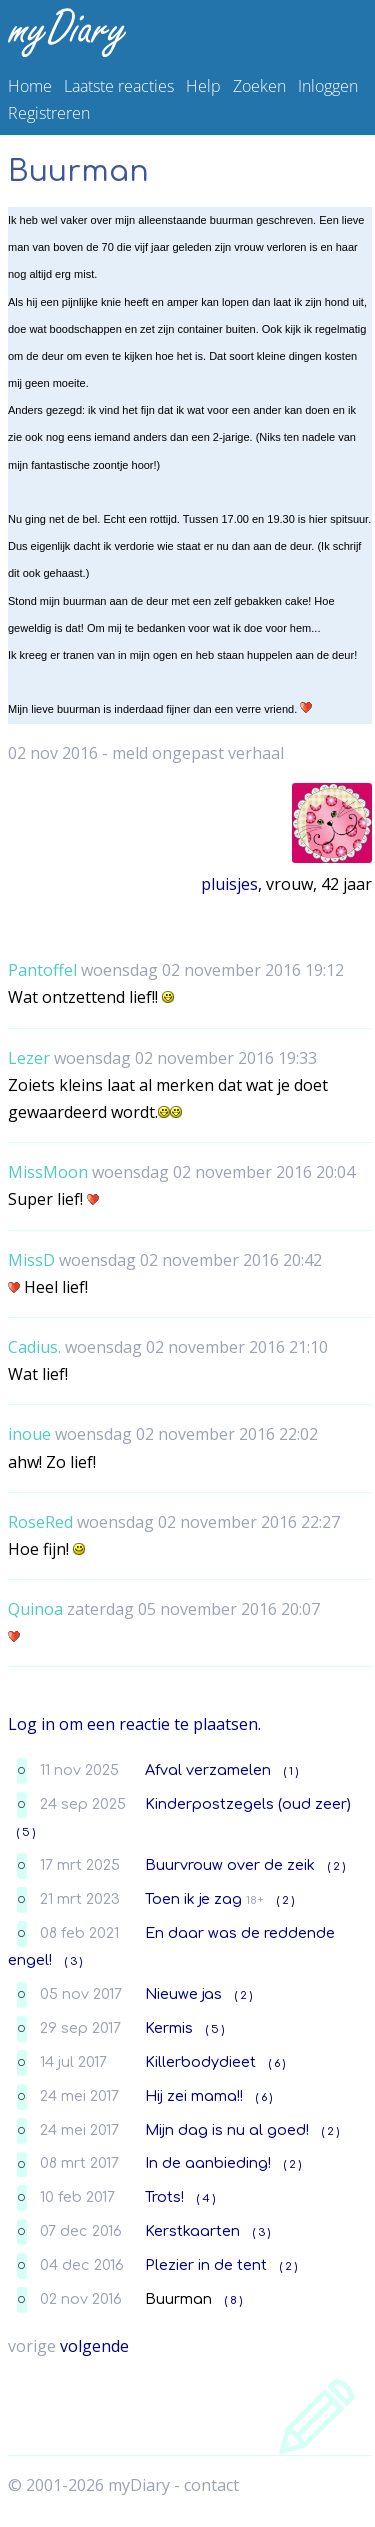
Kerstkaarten (192, 2231)
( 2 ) (336, 1866)
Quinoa (35, 1609)
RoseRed (40, 1522)
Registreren (49, 113)
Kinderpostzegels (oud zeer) (248, 1804)
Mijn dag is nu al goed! (227, 2130)
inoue (29, 1434)
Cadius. (34, 1347)
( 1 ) (291, 1771)
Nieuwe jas (183, 1994)
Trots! (164, 2197)
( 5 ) (26, 1832)
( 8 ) (233, 2300)
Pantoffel (42, 970)
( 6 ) (277, 2063)
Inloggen (328, 86)
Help (203, 86)
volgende (94, 2346)
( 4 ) (206, 2198)
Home (30, 86)
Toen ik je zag (193, 1899)
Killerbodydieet (200, 2062)
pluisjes (229, 884)
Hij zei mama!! (194, 2096)
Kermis (169, 2028)
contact (211, 2485)
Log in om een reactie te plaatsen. (134, 1724)
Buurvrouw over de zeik (230, 1865)
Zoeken (259, 86)
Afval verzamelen (208, 1770)
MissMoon (48, 1172)
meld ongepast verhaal (198, 753)
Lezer (29, 1058)
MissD (31, 1260)
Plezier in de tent (206, 2265)
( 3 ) (73, 1961)
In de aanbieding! (208, 2163)
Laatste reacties (119, 86)
